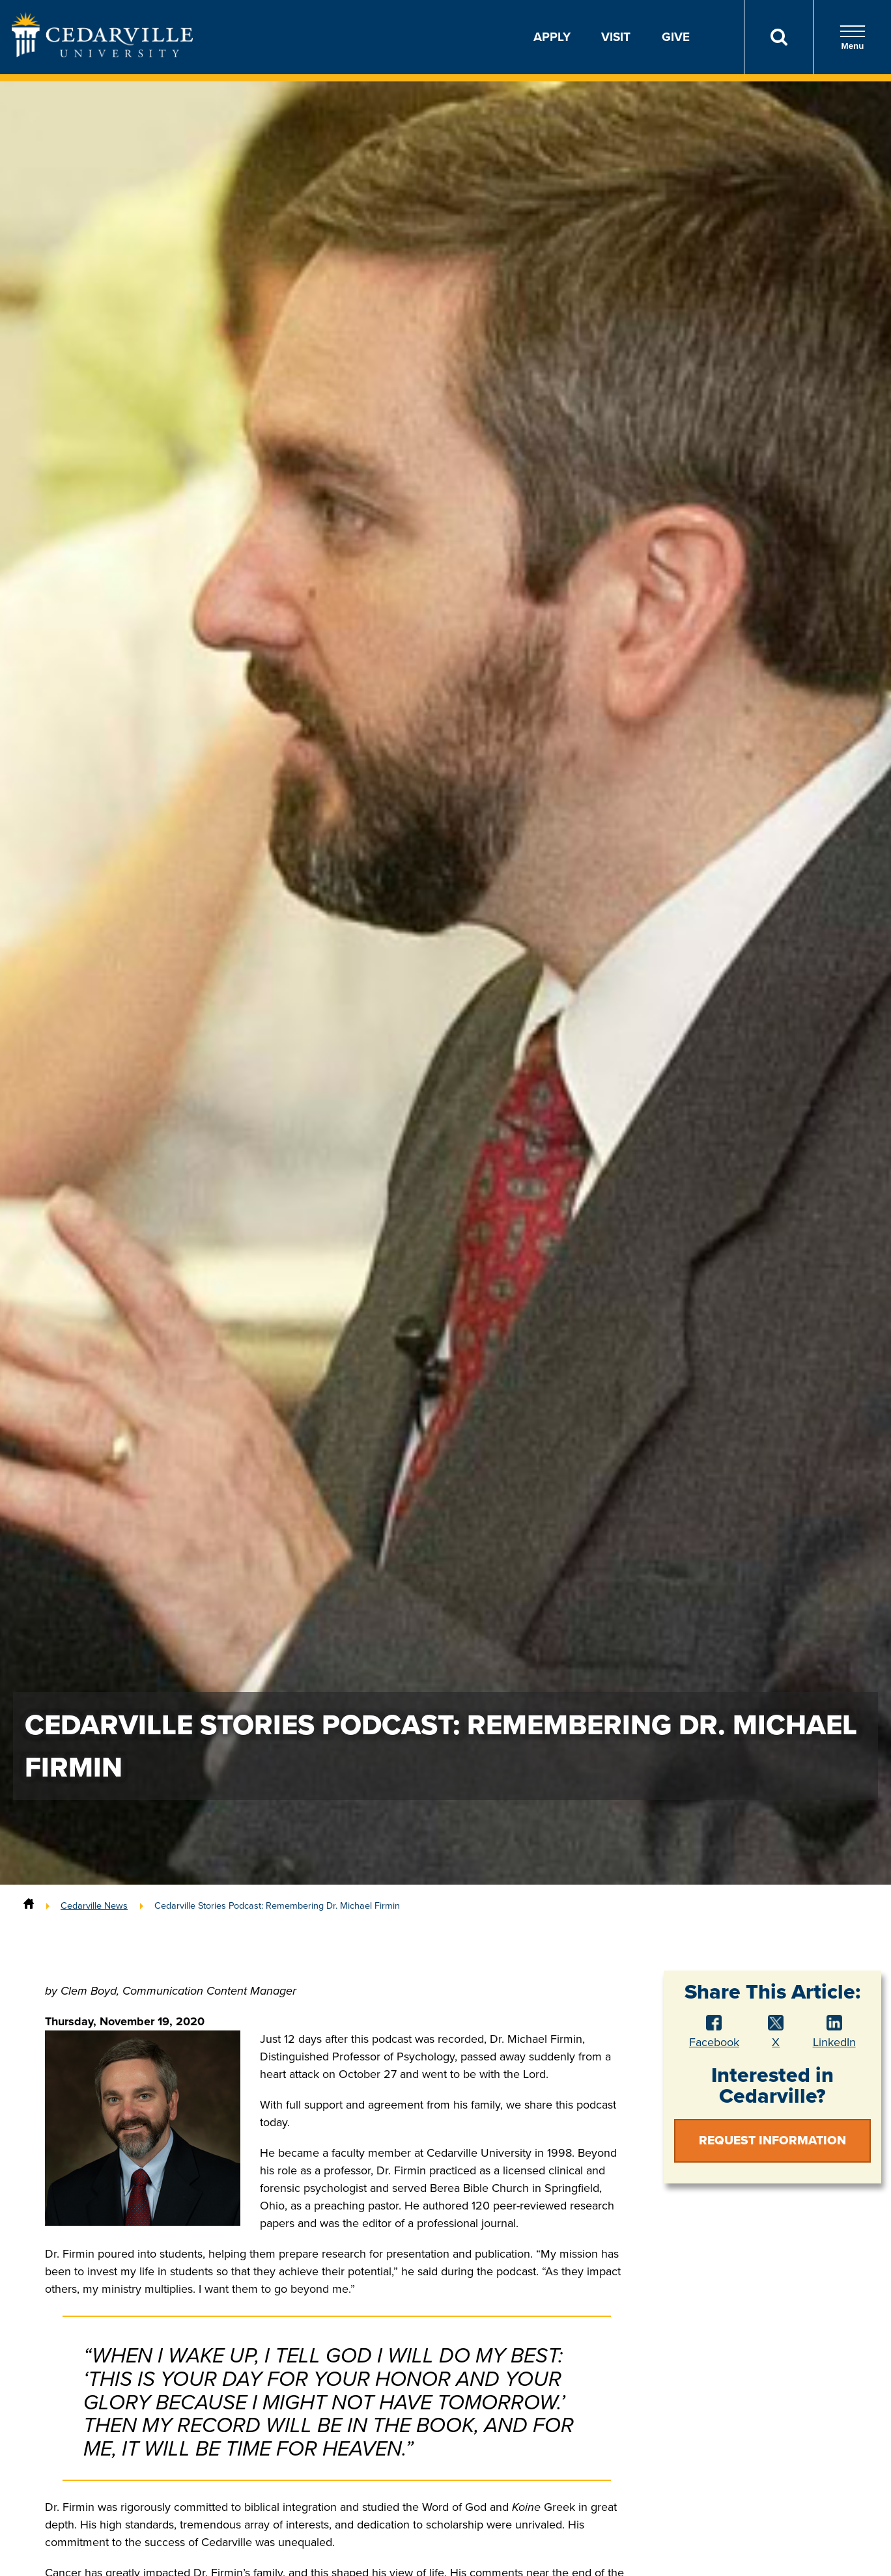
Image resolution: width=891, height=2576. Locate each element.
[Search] (778, 37)
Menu (852, 37)
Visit (615, 36)
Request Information (772, 2140)
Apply (552, 36)
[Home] (28, 1905)
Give (676, 36)
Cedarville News (94, 1905)
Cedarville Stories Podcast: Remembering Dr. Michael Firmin (277, 1905)
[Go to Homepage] (102, 53)
